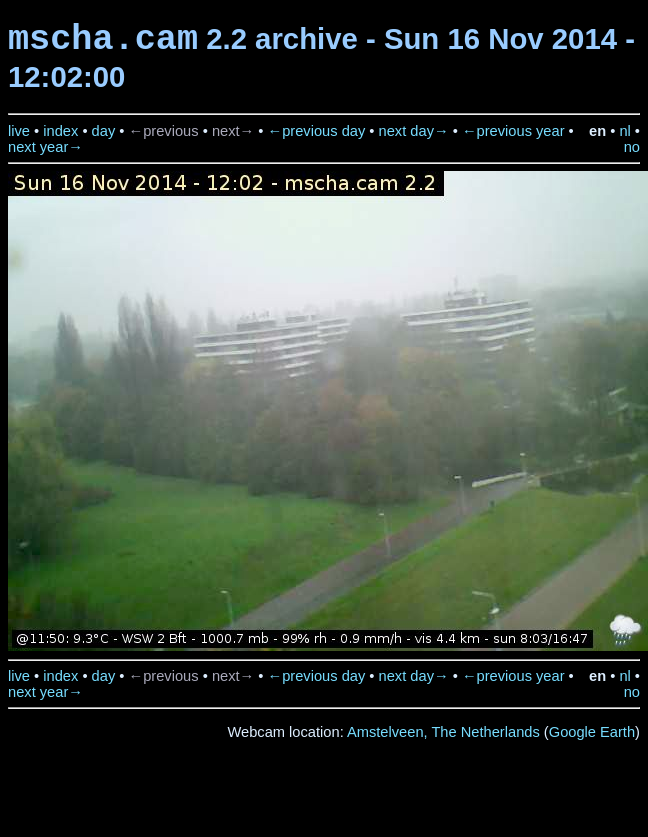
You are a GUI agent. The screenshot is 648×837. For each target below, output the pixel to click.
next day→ (414, 131)
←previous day (317, 131)
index (60, 131)
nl (624, 131)
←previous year (513, 131)
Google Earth (592, 732)
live (19, 131)
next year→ (45, 147)
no (632, 147)
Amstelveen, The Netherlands (443, 732)
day (104, 131)
